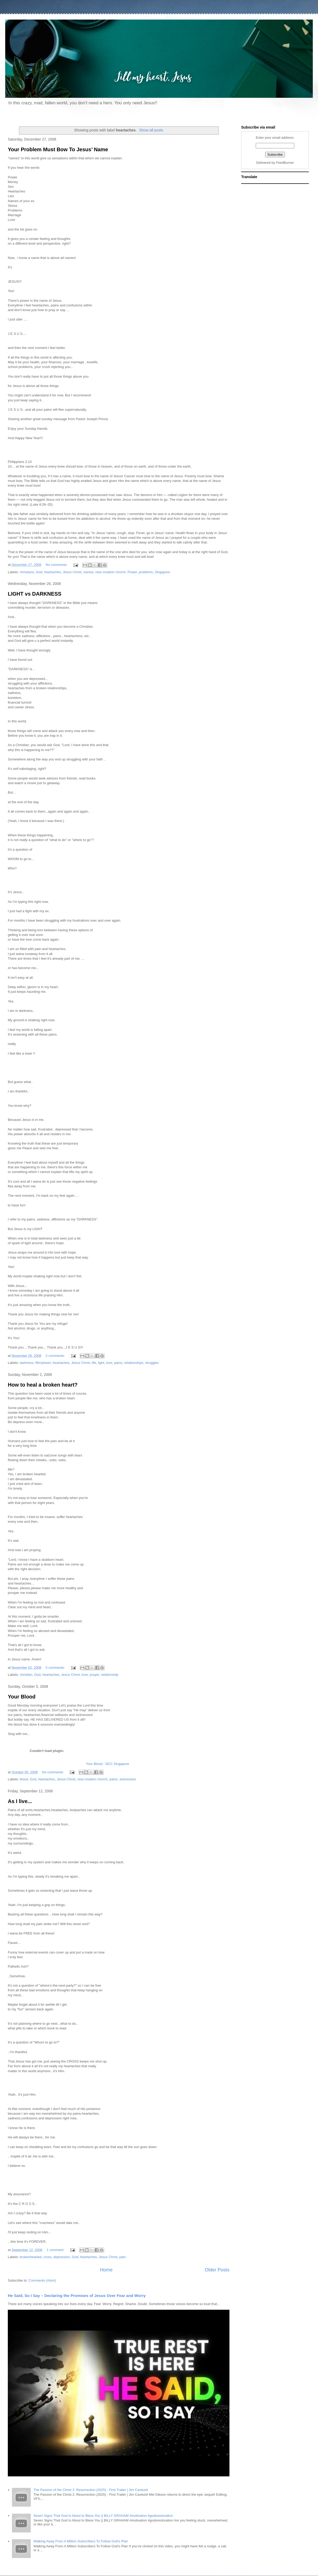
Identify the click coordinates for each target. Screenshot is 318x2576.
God (39, 572)
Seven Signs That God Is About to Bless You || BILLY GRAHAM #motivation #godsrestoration (103, 2516)
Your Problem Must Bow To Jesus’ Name (58, 149)
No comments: (57, 565)
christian (26, 1675)
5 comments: (56, 1668)
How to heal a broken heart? (43, 1385)
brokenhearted (31, 2257)
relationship (110, 1675)
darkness (27, 1363)
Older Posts (217, 2269)
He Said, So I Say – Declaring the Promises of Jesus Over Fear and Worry (77, 2295)
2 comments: (56, 1356)
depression (61, 2257)
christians (27, 572)
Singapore (162, 572)
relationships (133, 1363)
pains (118, 1363)
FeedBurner (285, 163)
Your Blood (21, 1697)
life (94, 1363)
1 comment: (56, 2250)
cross (47, 2257)
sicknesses (128, 1779)
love (109, 1363)
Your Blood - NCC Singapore (107, 1764)
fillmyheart (43, 1363)
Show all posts (151, 130)
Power (132, 572)
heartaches (52, 572)
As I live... (20, 1801)
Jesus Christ (72, 572)
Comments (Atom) (42, 2280)
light (101, 1363)
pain (122, 2257)
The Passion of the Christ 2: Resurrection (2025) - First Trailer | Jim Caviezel (90, 2490)
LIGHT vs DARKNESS (34, 594)
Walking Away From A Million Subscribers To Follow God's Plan (80, 2541)
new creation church (110, 572)
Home (106, 2269)
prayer (94, 1675)
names (88, 572)
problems (146, 572)
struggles (152, 1363)
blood (24, 1779)
